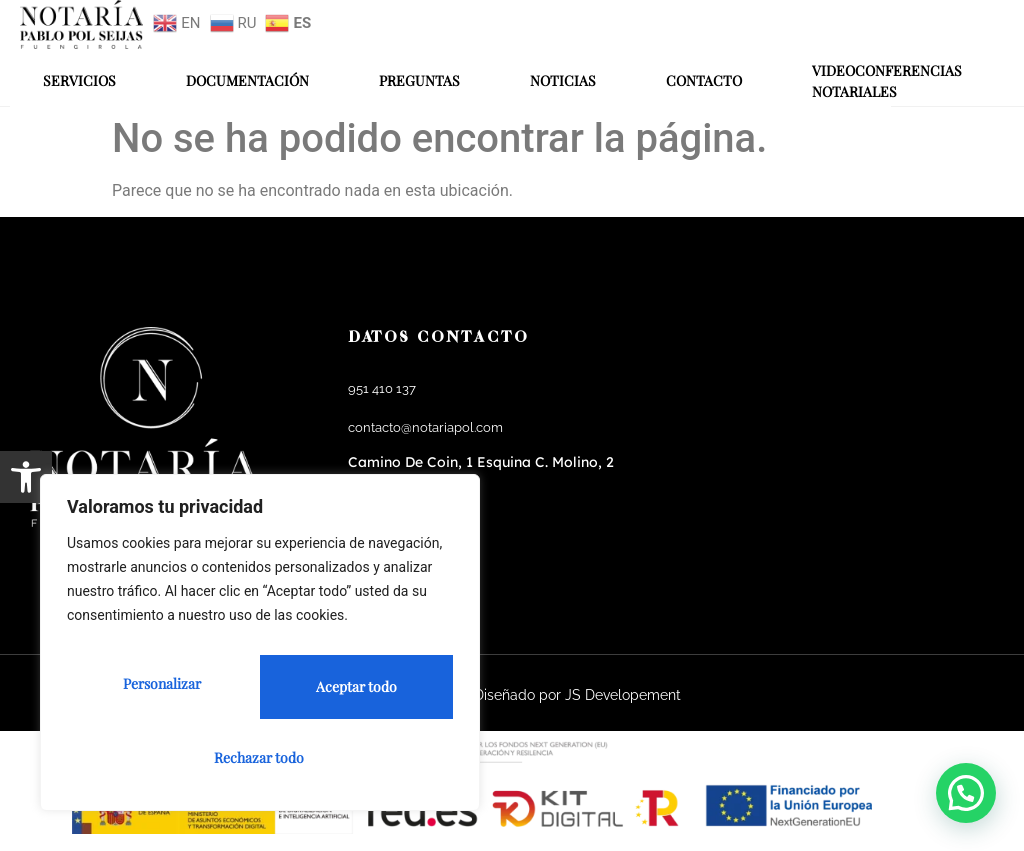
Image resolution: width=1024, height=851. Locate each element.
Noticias (563, 80)
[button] (26, 477)
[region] (260, 652)
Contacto (704, 80)
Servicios (79, 80)
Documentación (247, 80)
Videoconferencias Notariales (887, 81)
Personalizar (157, 693)
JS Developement (623, 695)
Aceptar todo (260, 757)
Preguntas (419, 80)
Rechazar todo (350, 693)
